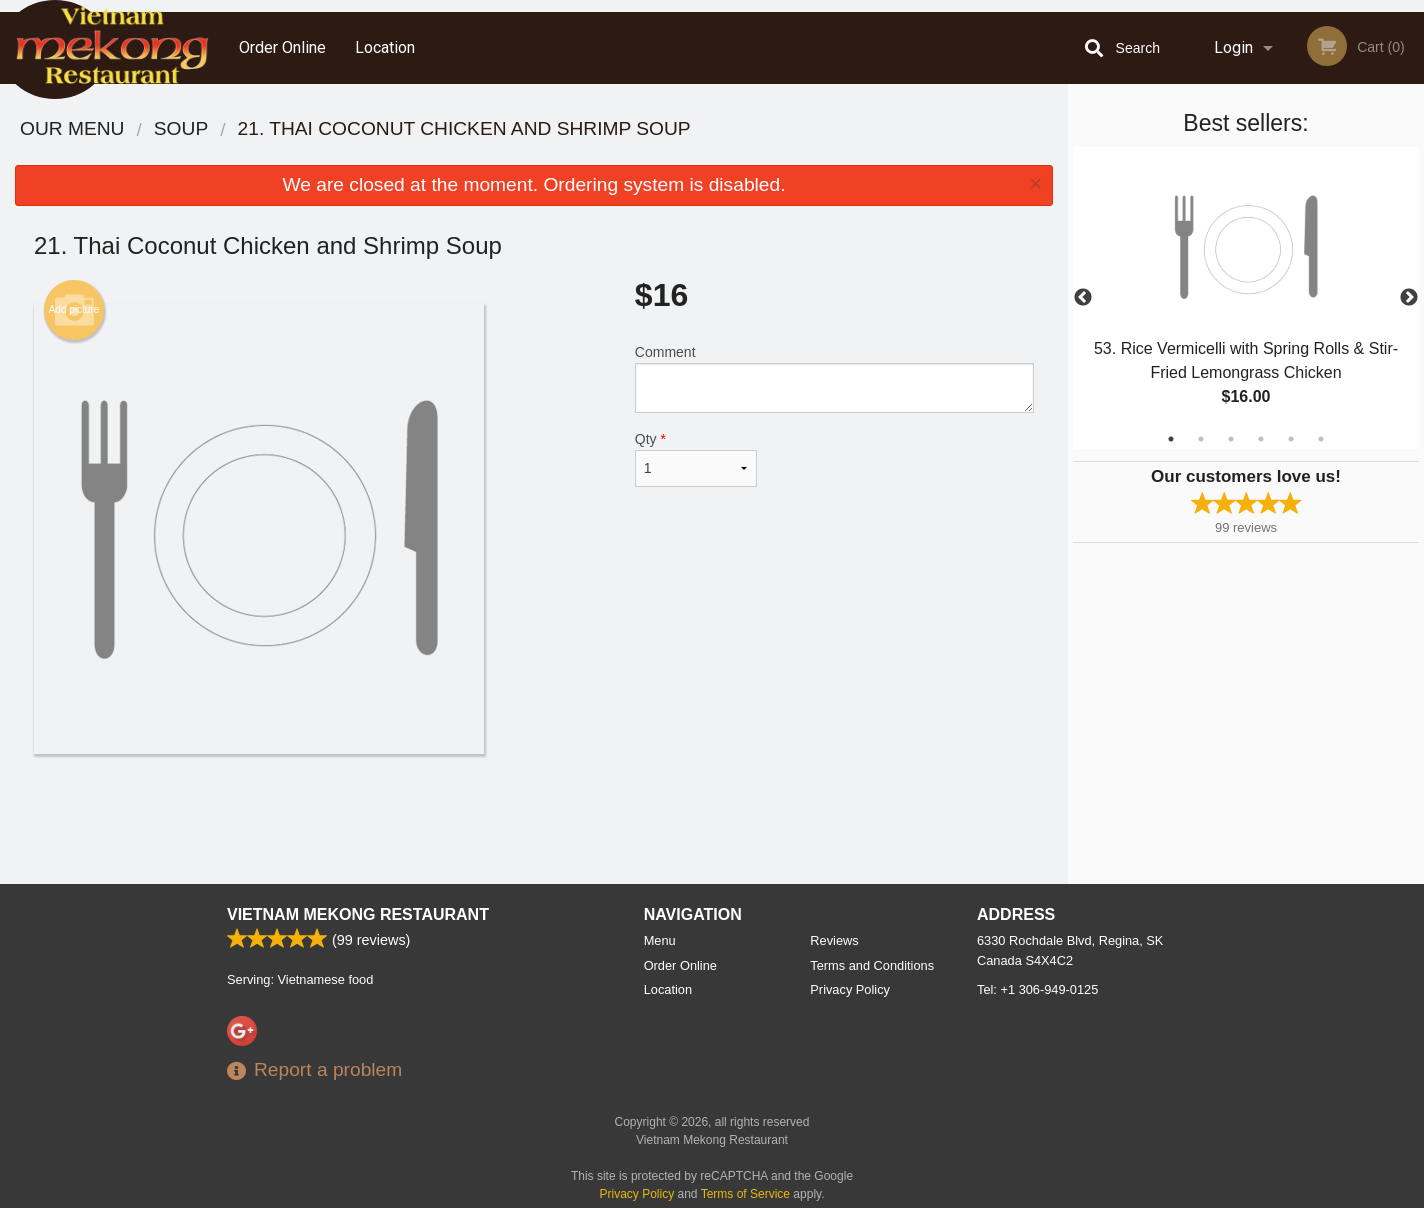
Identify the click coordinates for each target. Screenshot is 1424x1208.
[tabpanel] (1246, 298)
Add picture (74, 310)
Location (385, 47)
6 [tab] (1321, 439)
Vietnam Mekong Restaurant (358, 914)
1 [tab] (1171, 439)
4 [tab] (1261, 439)
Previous (1083, 298)
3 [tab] (1231, 439)
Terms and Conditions (872, 965)
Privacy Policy (850, 989)
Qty (696, 459)
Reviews (834, 940)
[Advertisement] (534, 819)
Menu (660, 940)
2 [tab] (1201, 439)
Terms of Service (745, 1194)
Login (1233, 47)
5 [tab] (1291, 439)
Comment (834, 378)
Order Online (282, 47)
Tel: (1037, 989)
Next (1409, 298)
